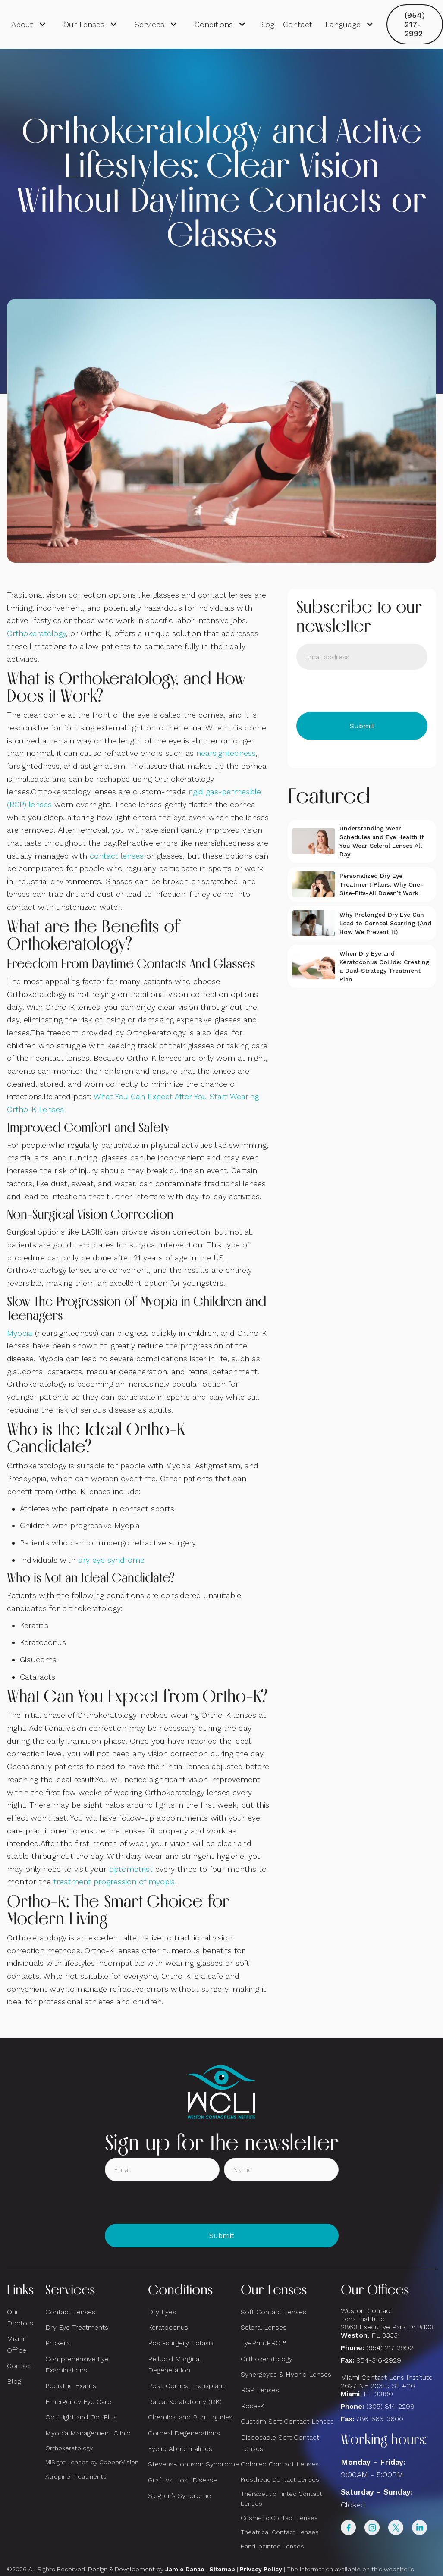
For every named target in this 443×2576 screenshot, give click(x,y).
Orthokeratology (36, 633)
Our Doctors (20, 2317)
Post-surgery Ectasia (181, 2343)
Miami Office (16, 2344)
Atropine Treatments (76, 2476)
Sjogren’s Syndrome (179, 2495)
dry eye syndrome (111, 1559)
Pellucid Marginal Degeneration (174, 2364)
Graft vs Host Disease (182, 2480)
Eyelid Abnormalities (180, 2448)
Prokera (57, 2343)
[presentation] (361, 691)
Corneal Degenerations (184, 2433)
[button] (28, 24)
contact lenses (117, 855)
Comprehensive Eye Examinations (77, 2364)
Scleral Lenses (263, 2327)
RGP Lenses (260, 2390)
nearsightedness (226, 753)
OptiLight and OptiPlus (81, 2417)
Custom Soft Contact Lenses (287, 2421)
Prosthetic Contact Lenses (280, 2479)
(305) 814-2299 (390, 2406)
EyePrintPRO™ (263, 2343)
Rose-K (252, 2406)
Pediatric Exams (70, 2386)
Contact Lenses (70, 2312)
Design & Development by (146, 2569)
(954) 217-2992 (415, 24)
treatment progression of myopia (114, 1881)
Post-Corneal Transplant (186, 2386)
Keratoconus (168, 2327)
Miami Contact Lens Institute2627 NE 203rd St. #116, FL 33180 (387, 2385)
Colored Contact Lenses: (280, 2464)
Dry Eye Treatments (76, 2327)
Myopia (19, 1333)
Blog (266, 24)
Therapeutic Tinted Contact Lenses (281, 2498)
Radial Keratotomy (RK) (185, 2401)
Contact (297, 24)
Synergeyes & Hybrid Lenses (286, 2374)
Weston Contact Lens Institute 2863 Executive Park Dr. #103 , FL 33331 (388, 2323)
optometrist (131, 1869)
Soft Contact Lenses (273, 2312)
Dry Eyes (162, 2312)
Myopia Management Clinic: (88, 2433)
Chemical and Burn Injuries (190, 2417)
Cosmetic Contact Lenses (279, 2517)
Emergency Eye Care (78, 2401)
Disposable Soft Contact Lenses (280, 2443)
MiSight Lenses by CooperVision (91, 2462)
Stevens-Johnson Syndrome (193, 2464)
